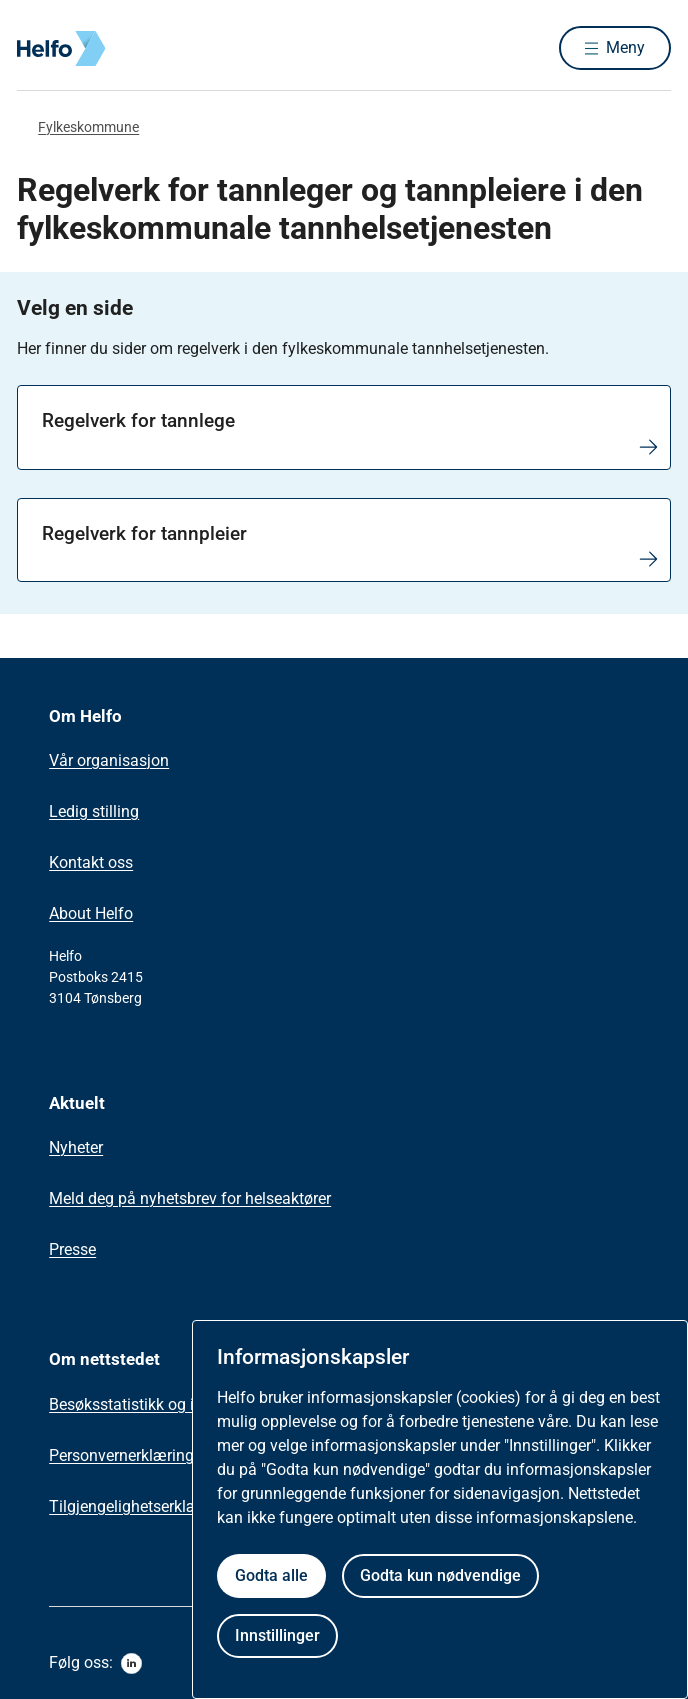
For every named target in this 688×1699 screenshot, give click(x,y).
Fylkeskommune (88, 127)
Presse (72, 1249)
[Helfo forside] (41, 48)
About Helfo (91, 913)
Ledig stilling (94, 811)
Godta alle (271, 1575)
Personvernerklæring (121, 1455)
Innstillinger (277, 1635)
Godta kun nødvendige (440, 1575)
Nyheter (76, 1147)
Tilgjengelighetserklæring (138, 1506)
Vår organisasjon (109, 760)
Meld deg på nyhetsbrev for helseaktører (190, 1198)
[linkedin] (131, 1663)
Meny (625, 47)
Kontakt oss (91, 862)
